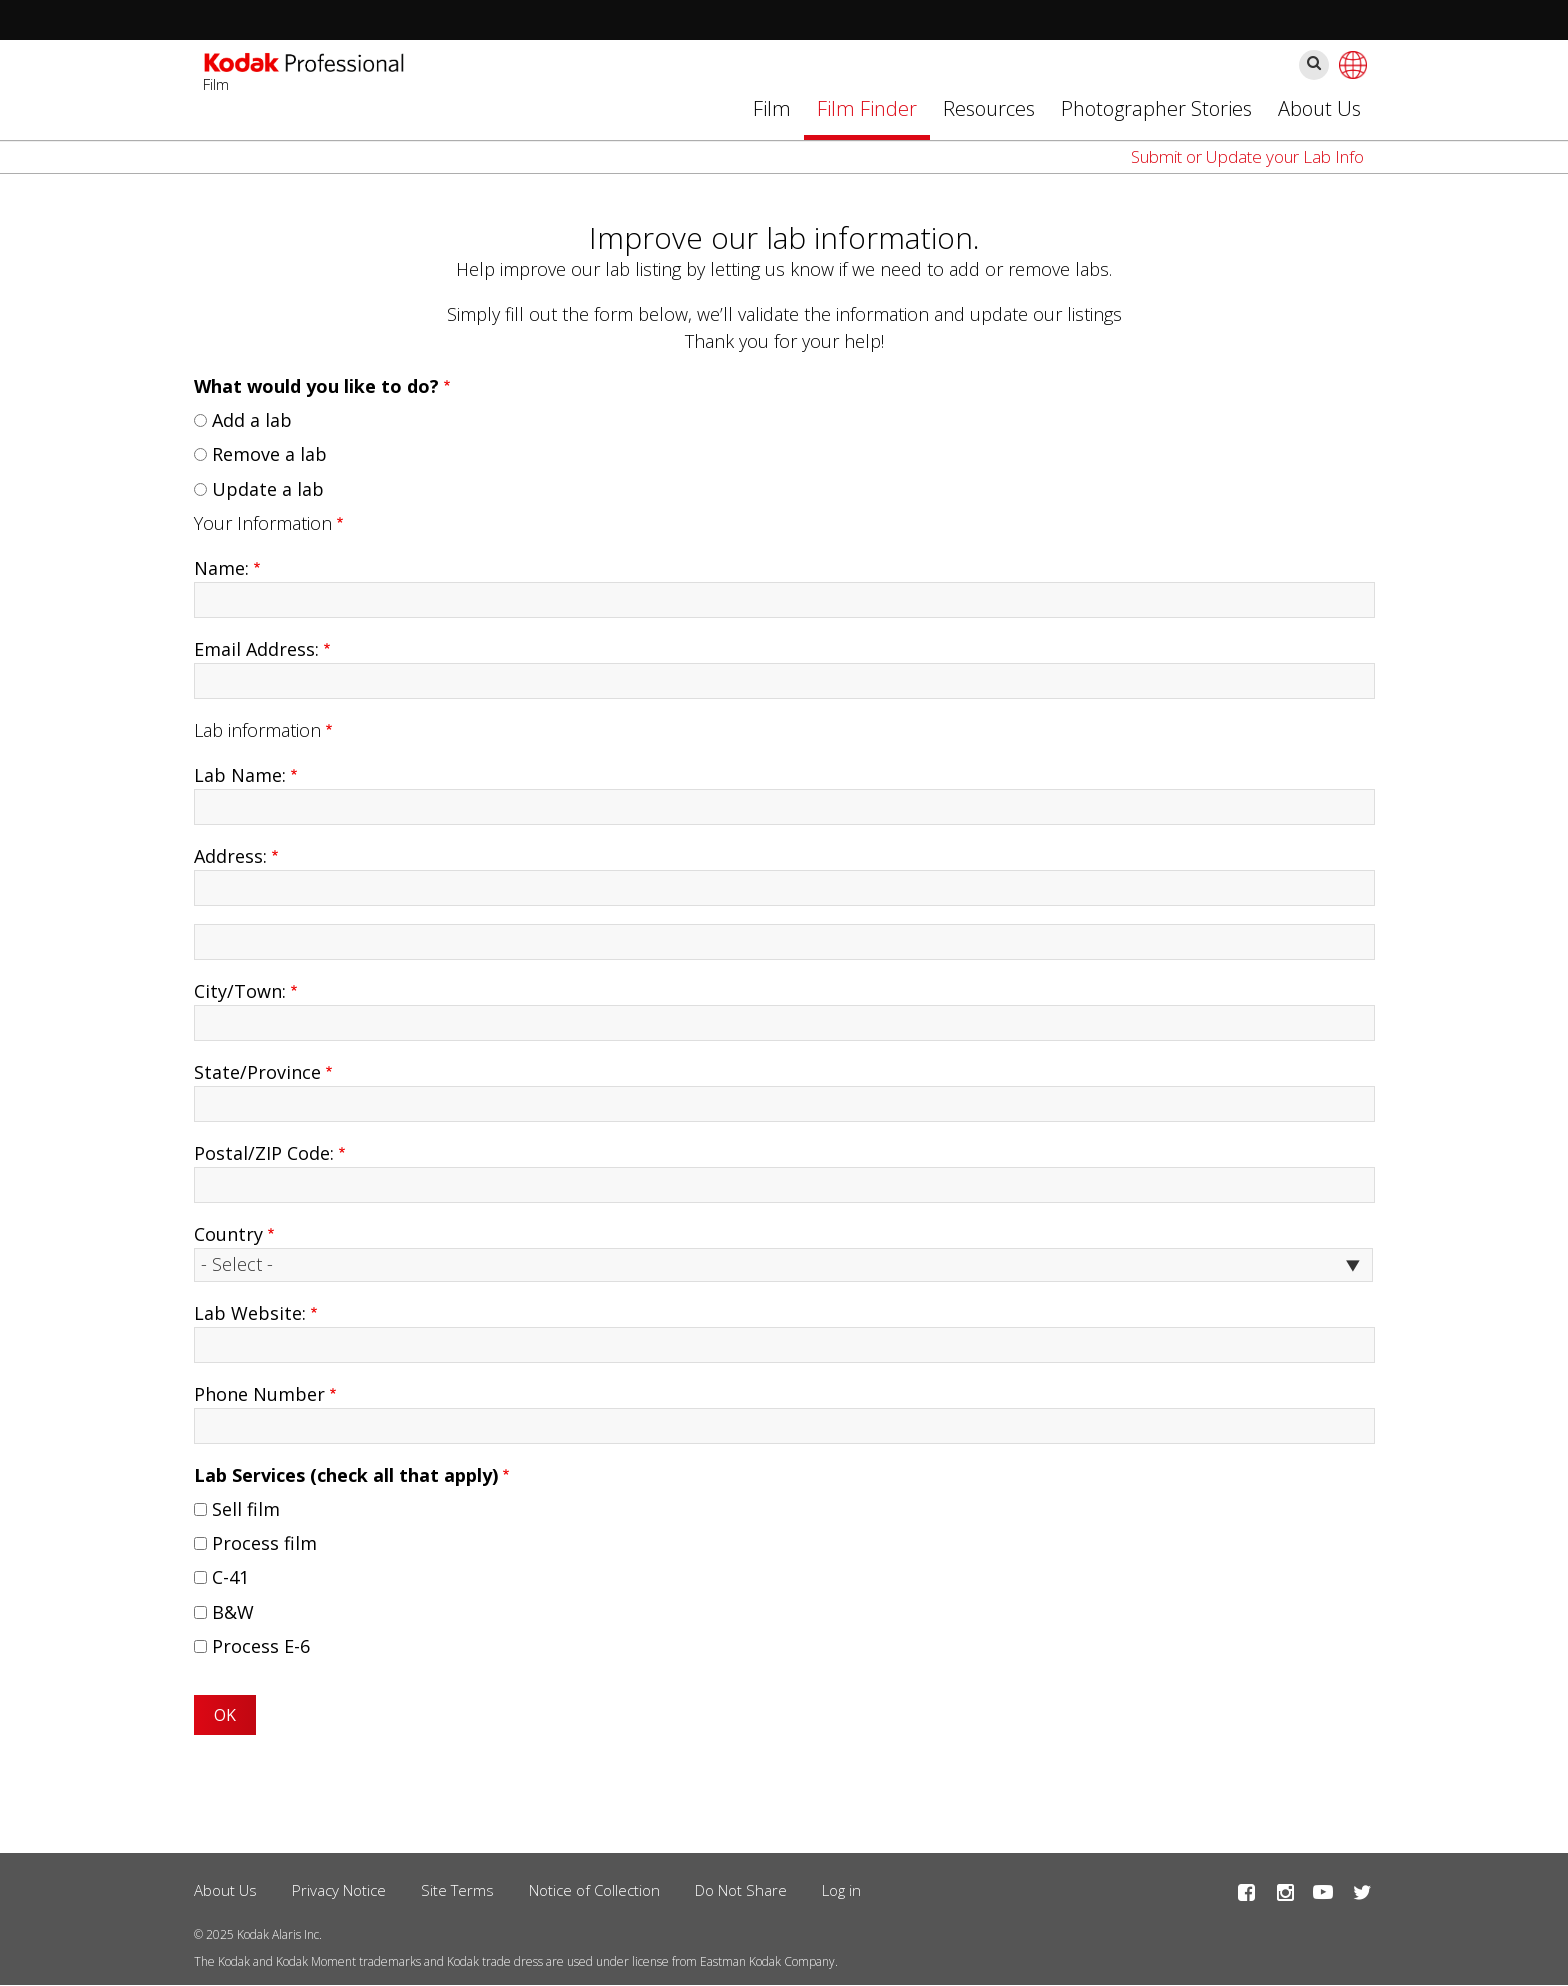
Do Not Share (741, 1890)
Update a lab (268, 489)
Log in (841, 1890)
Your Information (263, 523)
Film (772, 108)
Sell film (246, 1509)
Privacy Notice (339, 1890)
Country (228, 1234)
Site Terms (457, 1890)
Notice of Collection (594, 1890)
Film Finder (867, 108)
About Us (1319, 108)
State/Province (257, 1072)
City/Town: (240, 991)
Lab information (257, 730)
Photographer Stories (1156, 108)
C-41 (230, 1577)
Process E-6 (261, 1646)
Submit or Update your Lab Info (1247, 156)
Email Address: (256, 649)
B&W (233, 1612)
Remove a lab (269, 454)
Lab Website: (250, 1313)
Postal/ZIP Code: (264, 1153)
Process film (264, 1543)
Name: (221, 568)
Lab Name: (240, 775)
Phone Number (259, 1394)
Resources (989, 108)
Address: (230, 856)
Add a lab (252, 420)
